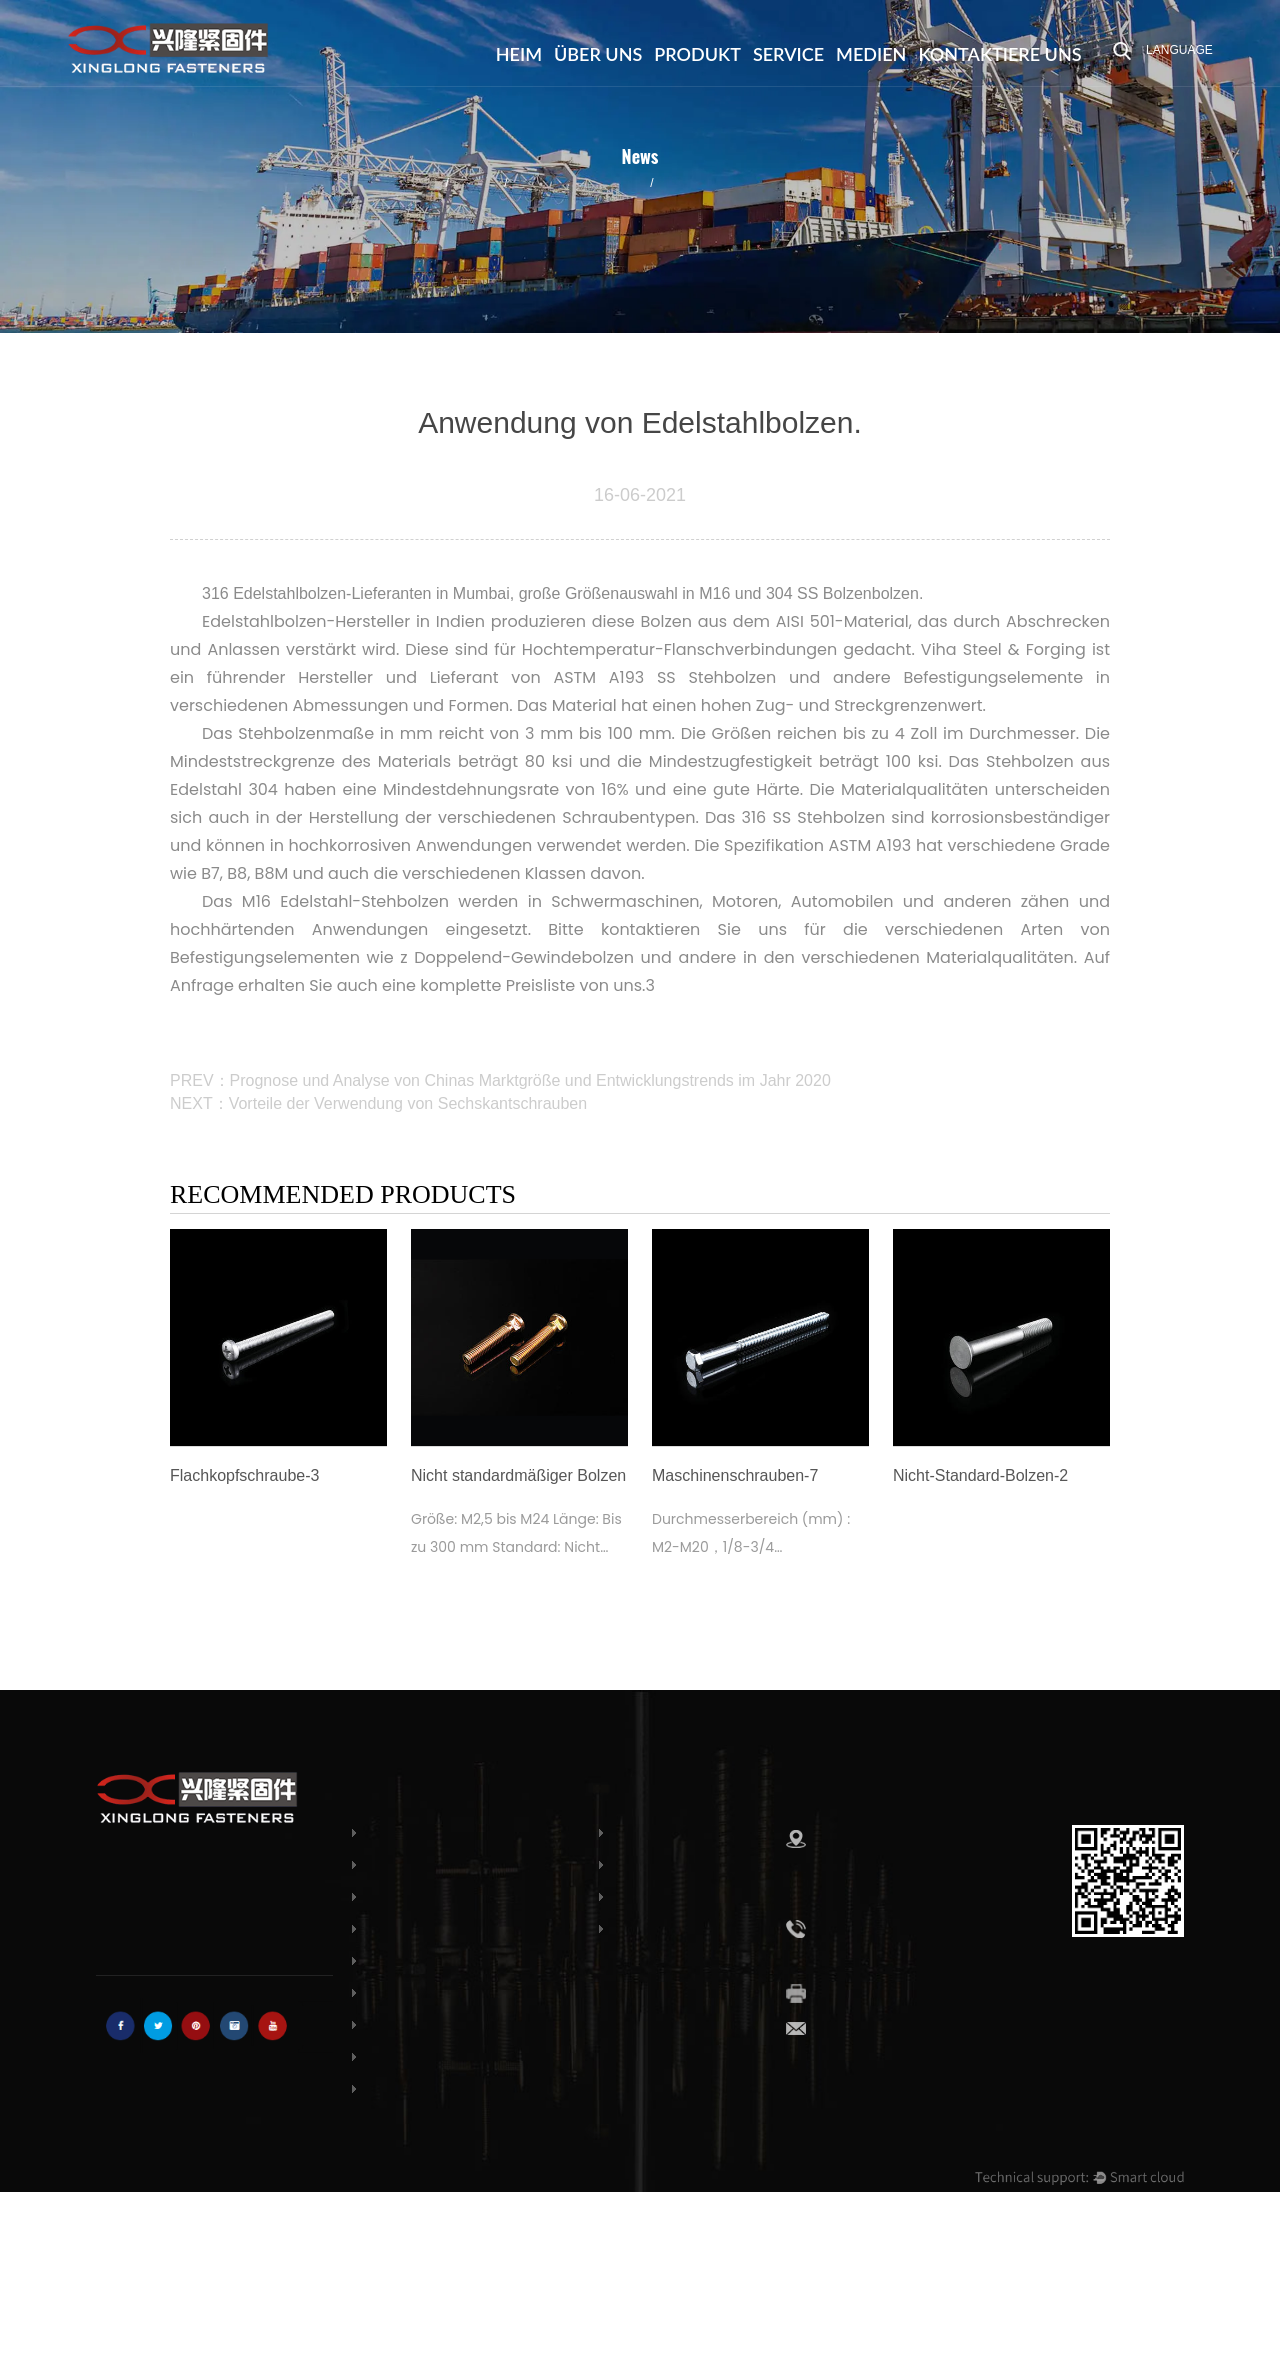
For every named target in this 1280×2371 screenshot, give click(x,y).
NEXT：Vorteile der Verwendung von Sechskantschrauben (378, 1103)
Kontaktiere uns (999, 54)
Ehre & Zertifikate (706, 1897)
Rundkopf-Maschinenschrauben (474, 1993)
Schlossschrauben (425, 1833)
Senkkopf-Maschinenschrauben (472, 1961)
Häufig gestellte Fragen (729, 1865)
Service (788, 54)
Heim (519, 54)
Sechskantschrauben (435, 1865)
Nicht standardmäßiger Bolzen (467, 2089)
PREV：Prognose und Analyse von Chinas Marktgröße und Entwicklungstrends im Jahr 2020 (500, 1080)
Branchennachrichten (565, 181)
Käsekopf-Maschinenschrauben (472, 2025)
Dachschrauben (418, 1897)
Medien (871, 54)
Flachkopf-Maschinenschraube (470, 1929)
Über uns (598, 54)
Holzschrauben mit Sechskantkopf (478, 2057)
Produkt (697, 54)
